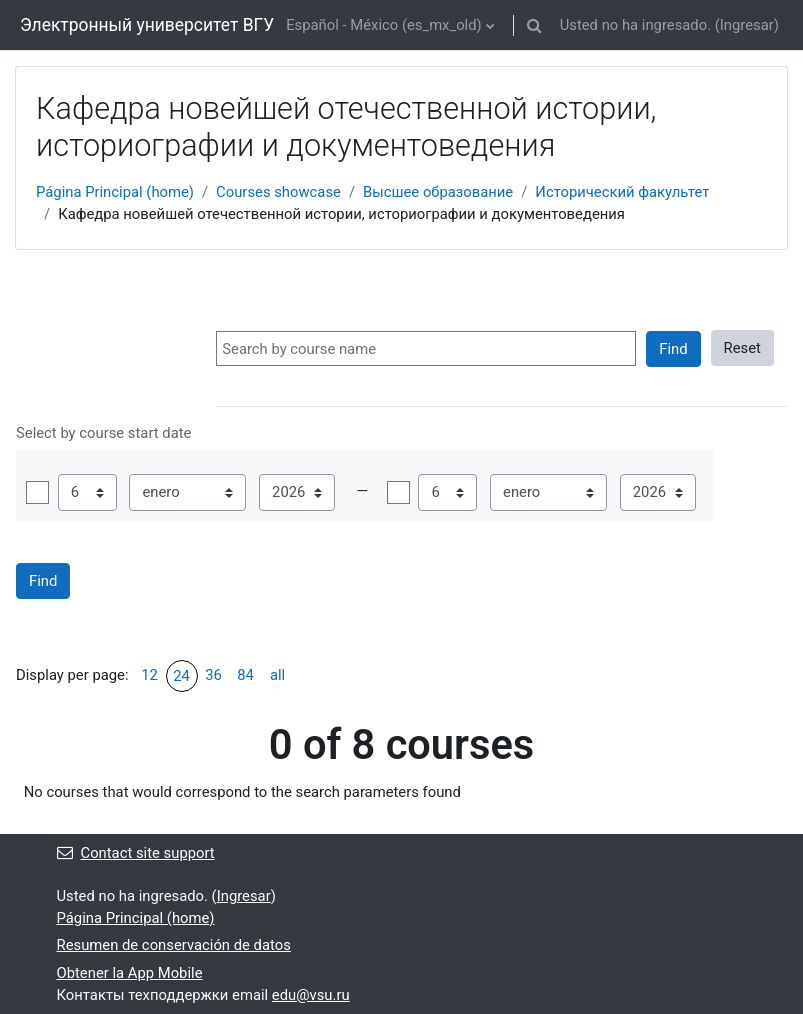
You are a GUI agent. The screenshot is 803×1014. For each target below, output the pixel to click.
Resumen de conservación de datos (174, 945)
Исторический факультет (622, 192)
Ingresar (747, 25)
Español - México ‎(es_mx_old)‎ (384, 25)
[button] (535, 25)
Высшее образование (438, 192)
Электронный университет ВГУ (147, 25)
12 (149, 675)
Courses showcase (278, 192)
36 (213, 675)
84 (245, 675)
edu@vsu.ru (311, 995)
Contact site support (136, 853)
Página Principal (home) (115, 192)
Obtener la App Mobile (130, 973)
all (277, 675)
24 (181, 676)
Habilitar (37, 492)
